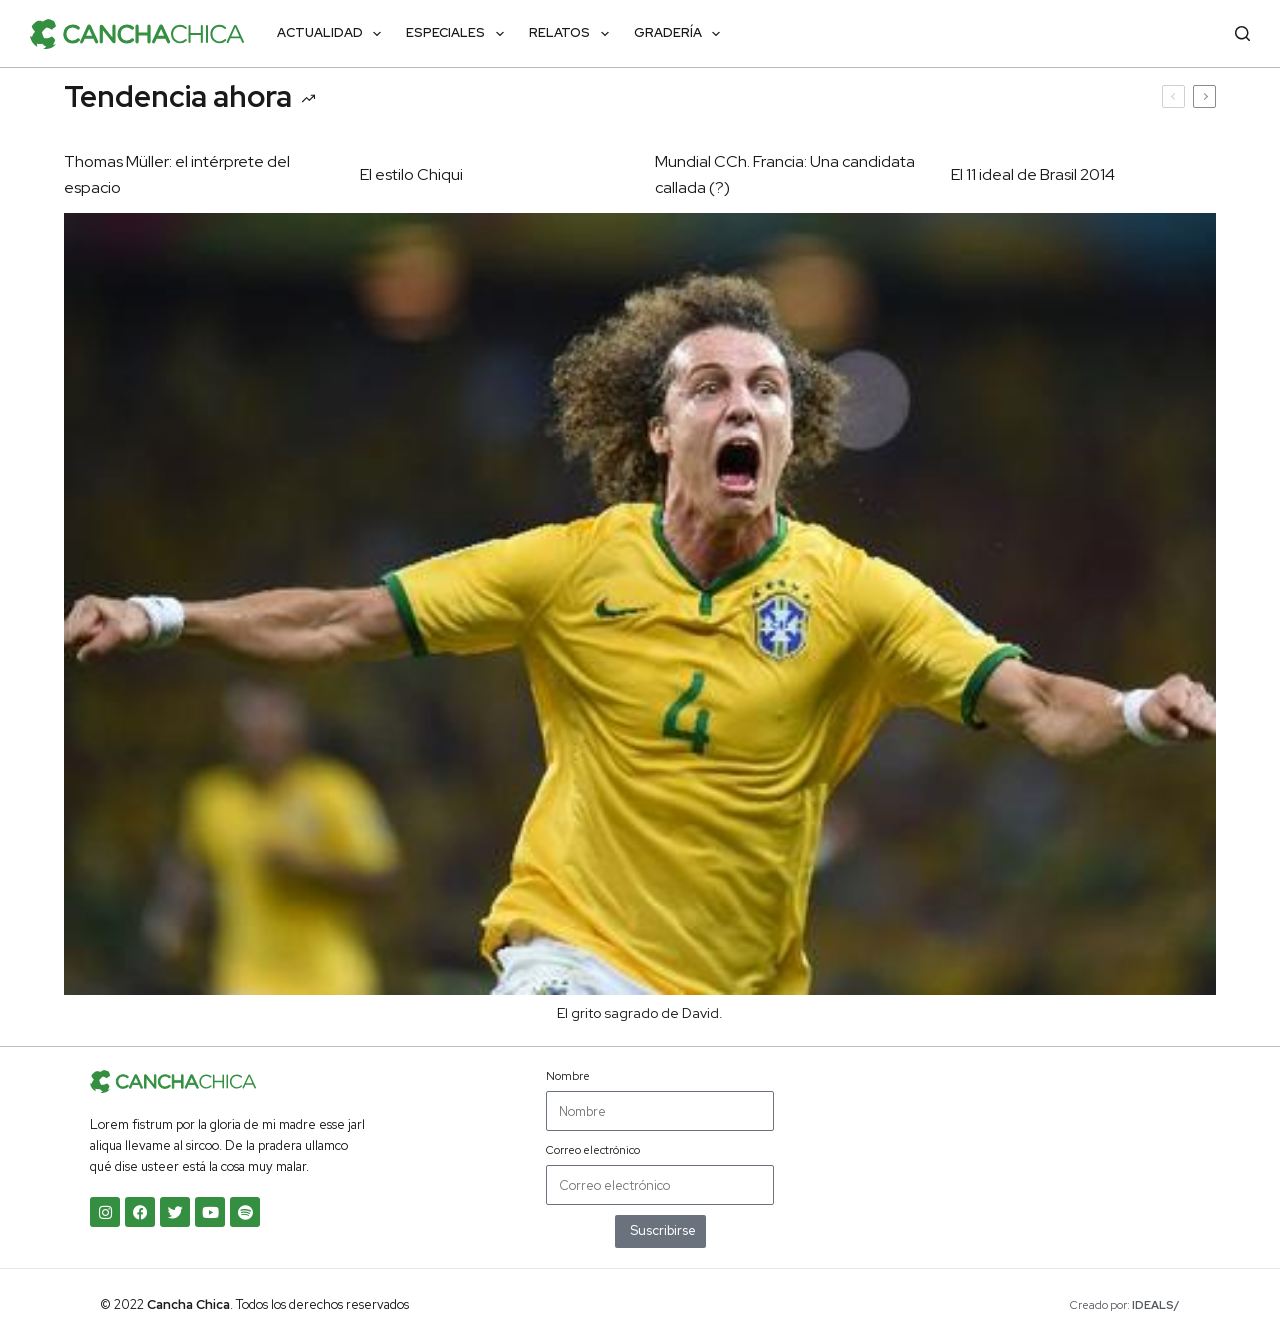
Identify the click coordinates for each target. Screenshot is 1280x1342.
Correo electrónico (593, 1150)
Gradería (681, 34)
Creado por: (1125, 1305)
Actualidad (333, 34)
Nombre (568, 1076)
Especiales (459, 34)
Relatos (573, 34)
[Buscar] (1242, 33)
